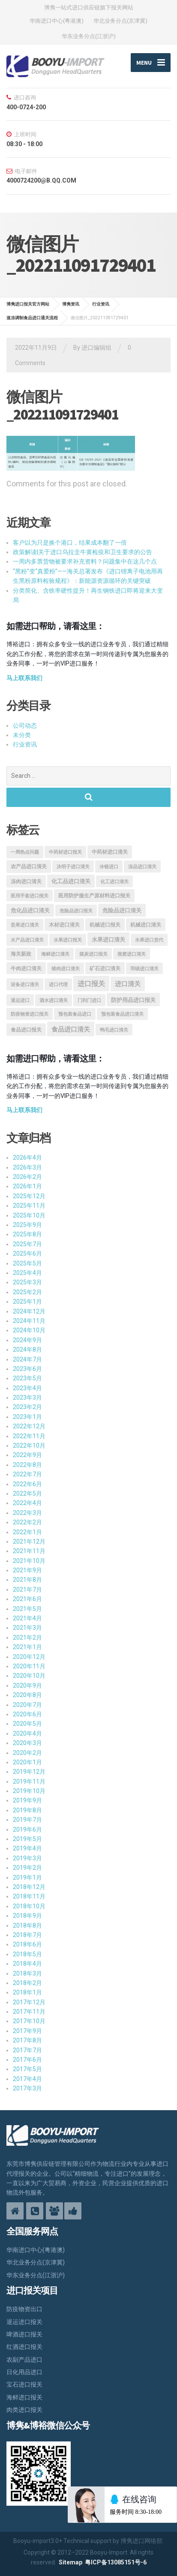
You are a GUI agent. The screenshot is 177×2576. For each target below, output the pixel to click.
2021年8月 (27, 1579)
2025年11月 (29, 1205)
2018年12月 (29, 1886)
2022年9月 (27, 1454)
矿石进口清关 (105, 969)
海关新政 (21, 954)
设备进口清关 (25, 984)
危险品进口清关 (121, 910)
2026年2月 (27, 1176)
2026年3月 (27, 1167)
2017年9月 (27, 2030)
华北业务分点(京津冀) (120, 21)
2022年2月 (27, 1522)
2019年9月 (27, 1800)
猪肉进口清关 (65, 969)
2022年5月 (27, 1493)
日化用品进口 (24, 2372)
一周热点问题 (25, 852)
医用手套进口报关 (29, 896)
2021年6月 (27, 1598)
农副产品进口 (24, 2359)
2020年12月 (29, 1656)
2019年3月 (27, 1858)
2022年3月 (27, 1512)
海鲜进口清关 (55, 954)
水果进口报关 (68, 940)
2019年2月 (27, 1867)
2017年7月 (27, 2050)
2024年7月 (27, 1359)
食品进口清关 (70, 1029)
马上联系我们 (24, 678)
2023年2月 (27, 1406)
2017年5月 (27, 2069)
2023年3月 (27, 1397)
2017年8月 (27, 2040)
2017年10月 (29, 2021)
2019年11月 (29, 1781)
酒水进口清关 (53, 1000)
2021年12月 (29, 1541)
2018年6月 (27, 1944)
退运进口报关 (24, 2321)
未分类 (22, 735)
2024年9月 (27, 1340)
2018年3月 (27, 1973)
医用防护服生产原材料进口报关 (94, 896)
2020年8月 (27, 1694)
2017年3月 (27, 2088)
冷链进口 (108, 867)
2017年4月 (27, 2078)
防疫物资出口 (24, 2309)
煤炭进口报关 (93, 954)
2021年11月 (29, 1550)
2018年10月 (29, 1906)
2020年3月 (27, 1742)
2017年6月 (27, 2059)
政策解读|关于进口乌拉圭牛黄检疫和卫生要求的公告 (82, 552)
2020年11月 (29, 1666)
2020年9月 (27, 1685)
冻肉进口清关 (26, 882)
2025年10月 (29, 1215)
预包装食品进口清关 (122, 1014)
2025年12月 (29, 1196)
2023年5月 (27, 1378)
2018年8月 (27, 1925)
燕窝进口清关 (131, 954)
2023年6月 (27, 1368)
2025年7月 (27, 1244)
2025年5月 (27, 1263)
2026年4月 (27, 1157)
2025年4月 (27, 1272)
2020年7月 (27, 1704)
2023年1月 (27, 1416)
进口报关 (91, 984)
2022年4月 (27, 1502)
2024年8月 (27, 1349)
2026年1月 (27, 1186)
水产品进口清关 (27, 940)
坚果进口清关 (25, 925)
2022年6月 (27, 1484)
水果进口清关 (108, 939)
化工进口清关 (114, 882)
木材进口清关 (64, 925)
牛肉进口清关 (26, 969)
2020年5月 (27, 1723)
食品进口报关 (26, 1030)
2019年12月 (29, 1771)
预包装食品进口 (74, 1014)
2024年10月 (29, 1330)
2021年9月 (27, 1570)
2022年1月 (27, 1532)
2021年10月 (29, 1560)
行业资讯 (25, 744)
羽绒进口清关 (144, 969)
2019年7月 (27, 1819)
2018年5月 (27, 1954)
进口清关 (128, 984)
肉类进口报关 (24, 2409)
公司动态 (25, 725)
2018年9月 (27, 1915)
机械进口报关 (105, 925)
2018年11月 (29, 1896)
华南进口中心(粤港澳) (57, 21)
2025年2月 (27, 1292)
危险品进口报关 (76, 911)
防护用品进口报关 (133, 1000)
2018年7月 (27, 1934)
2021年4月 (27, 1618)
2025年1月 (27, 1301)
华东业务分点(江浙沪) (89, 36)
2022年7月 (27, 1474)
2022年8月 (27, 1464)
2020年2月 (27, 1752)
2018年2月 (27, 1982)
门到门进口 (89, 1000)
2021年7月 (27, 1589)
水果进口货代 (149, 940)
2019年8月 (27, 1810)
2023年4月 (27, 1388)
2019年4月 (27, 1848)
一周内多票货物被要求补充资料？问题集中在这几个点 (85, 561)
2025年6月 (27, 1253)
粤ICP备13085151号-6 (116, 2562)
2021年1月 (27, 1646)
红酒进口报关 (24, 2346)
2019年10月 (29, 1790)
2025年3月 (27, 1282)
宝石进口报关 (24, 2384)
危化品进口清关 (30, 910)
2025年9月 (27, 1224)
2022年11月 (29, 1436)
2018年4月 (27, 1963)
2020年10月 (29, 1675)
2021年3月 (27, 1627)
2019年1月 (27, 1877)
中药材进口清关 (110, 852)
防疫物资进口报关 (29, 1014)
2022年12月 (29, 1426)
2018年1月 (27, 1992)
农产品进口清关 (29, 867)
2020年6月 (27, 1714)
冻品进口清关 (142, 867)
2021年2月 (27, 1637)
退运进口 (20, 1000)
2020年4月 (27, 1733)
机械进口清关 (145, 925)
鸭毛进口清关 (114, 1030)
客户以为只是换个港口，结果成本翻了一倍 (70, 542)
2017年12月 (29, 2002)
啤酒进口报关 (24, 2334)
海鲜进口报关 (24, 2397)
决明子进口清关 (73, 867)
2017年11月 (29, 2011)
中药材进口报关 (65, 852)
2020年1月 (27, 1762)
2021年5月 (27, 1608)
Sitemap (70, 2562)
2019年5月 (27, 1838)
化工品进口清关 (70, 881)
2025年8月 (27, 1234)
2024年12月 (29, 1311)
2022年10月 (29, 1445)
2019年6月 (27, 1829)
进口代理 (58, 984)
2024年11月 (29, 1320)
